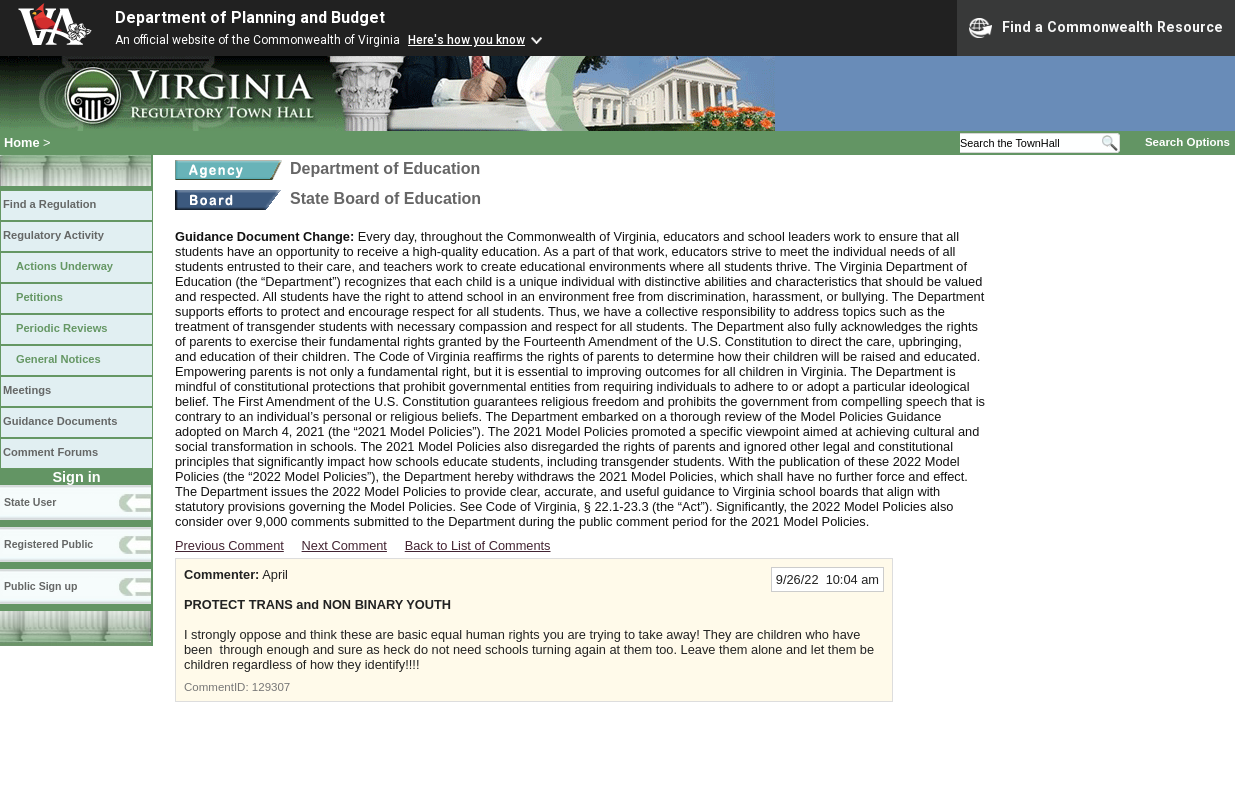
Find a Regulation (49, 204)
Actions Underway (64, 266)
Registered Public (48, 544)
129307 (271, 687)
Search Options (1187, 142)
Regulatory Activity (53, 235)
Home (22, 142)
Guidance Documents (60, 421)
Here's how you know (466, 40)
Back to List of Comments (478, 545)
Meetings (27, 390)
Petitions (39, 297)
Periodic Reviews (62, 328)
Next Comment (344, 545)
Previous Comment (229, 545)
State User (30, 502)
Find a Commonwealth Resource (1096, 28)
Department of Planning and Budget (250, 17)
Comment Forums (50, 452)
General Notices (58, 359)
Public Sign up (40, 586)
